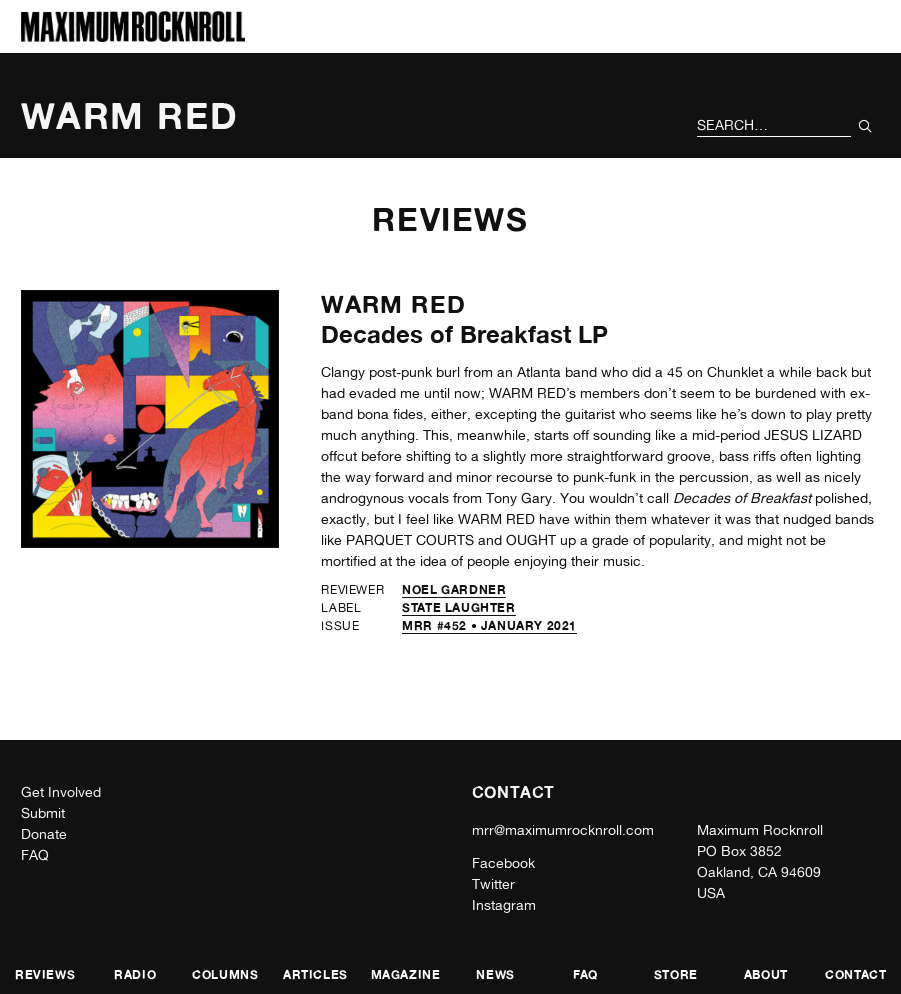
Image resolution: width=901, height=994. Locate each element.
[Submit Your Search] (865, 126)
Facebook (503, 863)
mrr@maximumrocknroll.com (563, 830)
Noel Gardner (454, 589)
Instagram (504, 905)
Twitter (493, 884)
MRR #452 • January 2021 (489, 625)
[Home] (133, 36)
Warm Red (393, 304)
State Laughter (458, 607)
